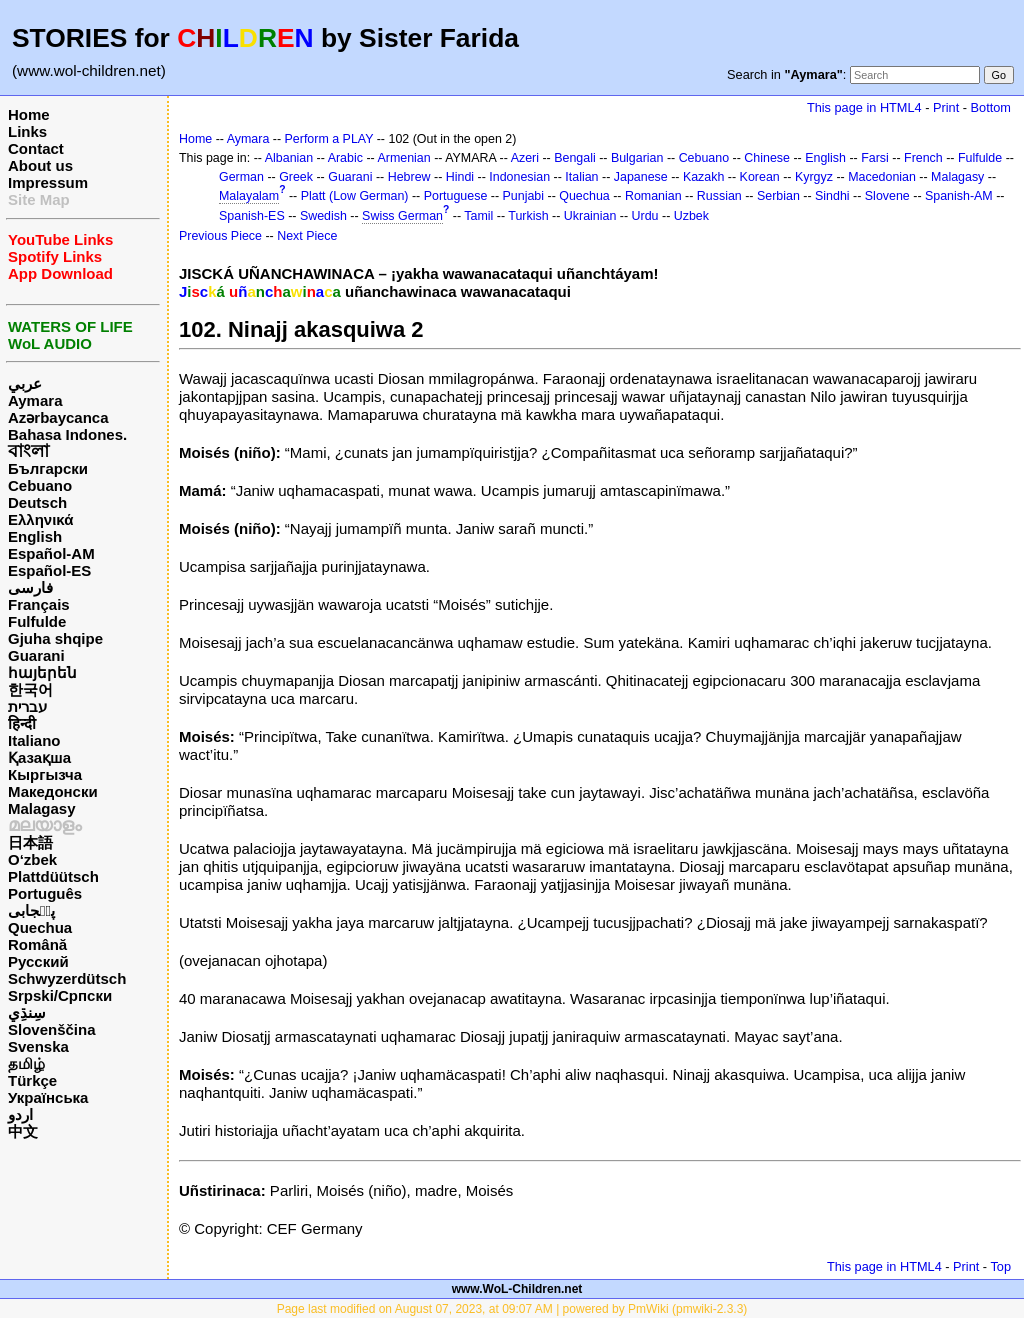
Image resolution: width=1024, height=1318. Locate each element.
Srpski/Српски (60, 995)
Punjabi (524, 196)
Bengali (575, 158)
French (923, 158)
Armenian (403, 158)
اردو (20, 1114)
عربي (25, 383)
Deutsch (37, 502)
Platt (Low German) (355, 196)
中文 (23, 1131)
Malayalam (249, 196)
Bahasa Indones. (67, 434)
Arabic (345, 158)
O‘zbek (32, 859)
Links (27, 131)
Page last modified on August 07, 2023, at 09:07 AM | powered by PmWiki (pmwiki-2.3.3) (512, 1309)
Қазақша (39, 757)
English (35, 536)
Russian (719, 196)
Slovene (887, 196)
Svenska (38, 1046)
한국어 (30, 689)
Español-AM (51, 553)
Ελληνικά (40, 519)
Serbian (778, 196)
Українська (48, 1097)
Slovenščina (52, 1029)
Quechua (40, 927)
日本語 (30, 842)
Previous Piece (220, 236)
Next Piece (307, 236)
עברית (27, 706)
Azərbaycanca (58, 417)
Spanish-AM (959, 196)
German (241, 177)
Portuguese (456, 196)
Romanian (653, 196)
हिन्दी (22, 723)
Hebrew (409, 177)
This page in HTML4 (864, 107)
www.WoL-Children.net (517, 1289)
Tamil (478, 216)
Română (37, 944)
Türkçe (32, 1080)
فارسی (30, 587)
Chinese (767, 158)
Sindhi (832, 196)
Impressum (48, 182)
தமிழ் (26, 1063)
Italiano (34, 740)
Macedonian (882, 177)
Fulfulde (37, 621)
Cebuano (40, 485)
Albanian (289, 158)
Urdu (645, 216)
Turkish (528, 216)
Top (1000, 1266)
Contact (36, 148)
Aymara (35, 400)
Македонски (53, 791)
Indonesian (519, 177)
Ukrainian (590, 216)
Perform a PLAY (329, 139)
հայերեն (42, 672)
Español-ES (49, 570)
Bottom (991, 107)
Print (946, 107)
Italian (581, 177)
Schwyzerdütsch (67, 978)
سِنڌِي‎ (27, 1012)
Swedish (323, 216)
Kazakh (704, 177)
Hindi (460, 177)
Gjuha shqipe (55, 638)
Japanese (641, 177)
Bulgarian (637, 158)
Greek (296, 177)
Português (45, 893)
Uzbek (691, 216)
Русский (38, 961)
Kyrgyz (814, 177)
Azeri (525, 158)
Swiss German (402, 216)
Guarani (36, 655)
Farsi (875, 158)
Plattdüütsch (53, 876)
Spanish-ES (252, 216)
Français (39, 604)
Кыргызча (45, 774)
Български (48, 468)
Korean (760, 177)
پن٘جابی (31, 910)
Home (29, 114)
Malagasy (42, 808)
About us (40, 165)
